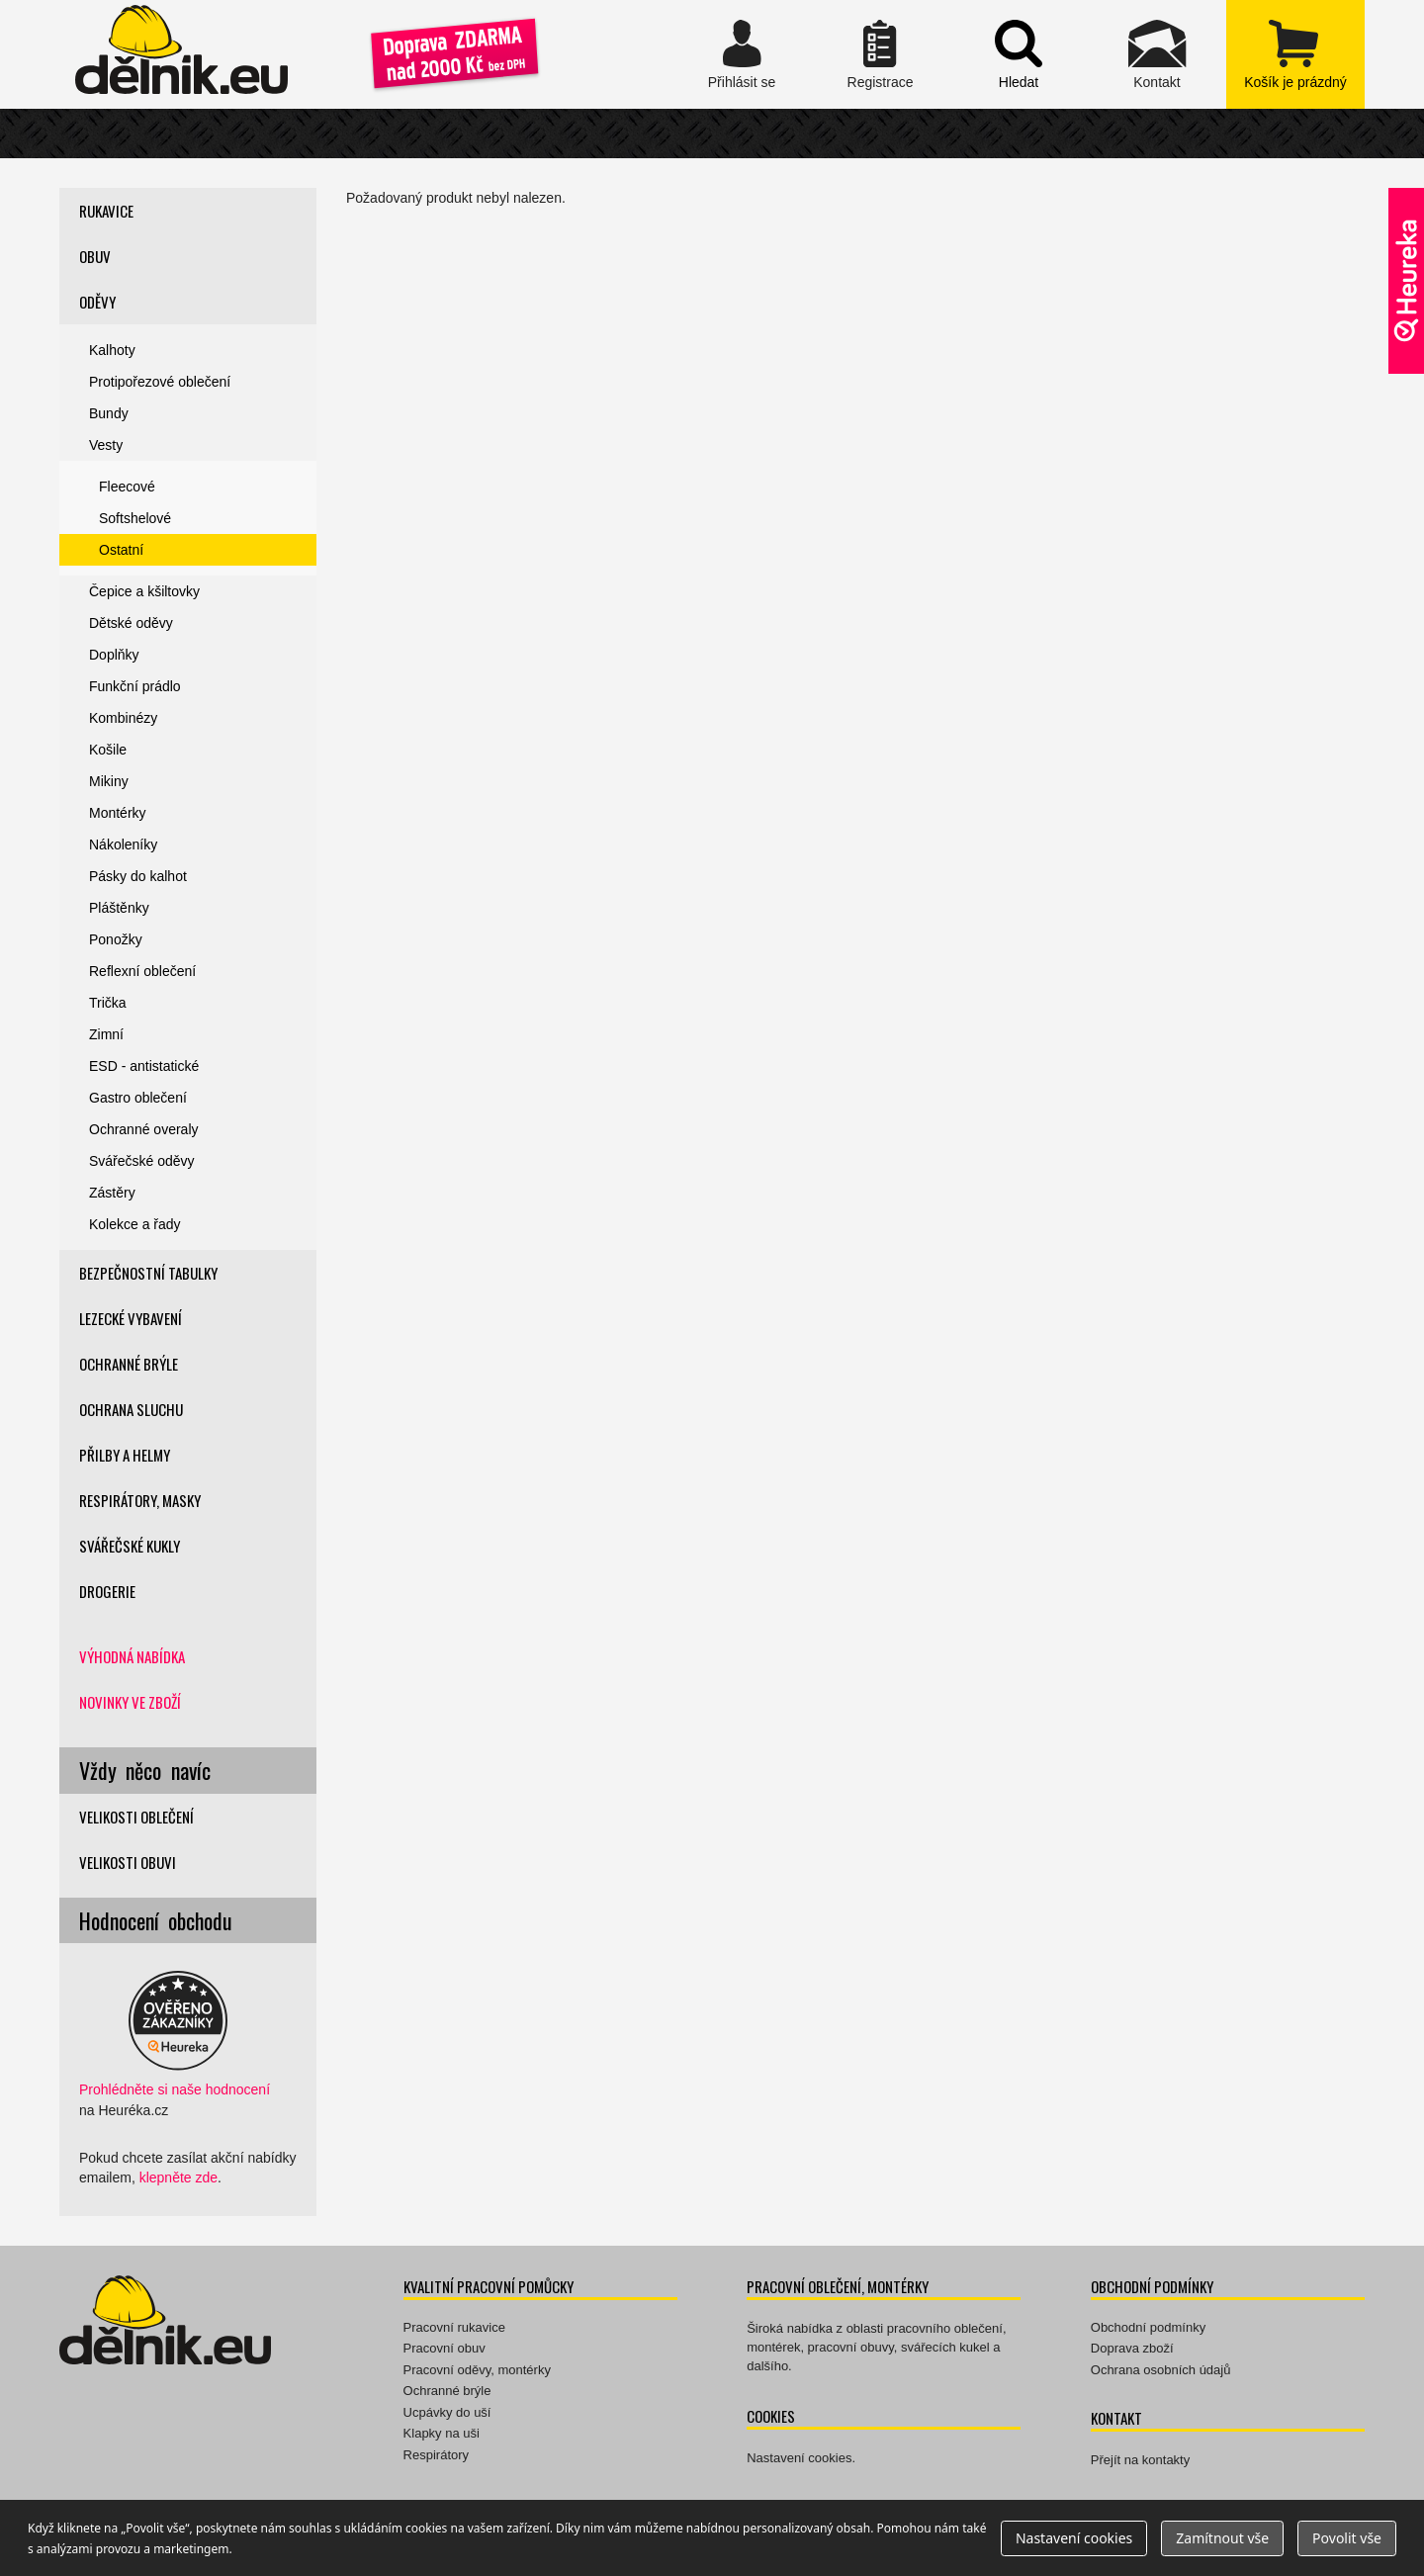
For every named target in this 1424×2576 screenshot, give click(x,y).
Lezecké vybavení (130, 1318)
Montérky (117, 813)
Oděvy (97, 301)
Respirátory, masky (140, 1500)
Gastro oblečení (138, 1098)
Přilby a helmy (124, 1455)
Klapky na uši (441, 2433)
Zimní (106, 1034)
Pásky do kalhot (138, 876)
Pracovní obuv (444, 2348)
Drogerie (107, 1591)
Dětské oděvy (131, 623)
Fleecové (127, 486)
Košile (108, 749)
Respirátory (436, 2454)
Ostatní (121, 550)
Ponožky (115, 939)
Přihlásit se (741, 54)
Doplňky (114, 655)
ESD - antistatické (144, 1066)
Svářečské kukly (129, 1545)
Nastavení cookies (799, 2457)
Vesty (106, 445)
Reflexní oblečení (142, 971)
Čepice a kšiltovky (144, 591)
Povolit (1346, 2538)
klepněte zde (178, 2177)
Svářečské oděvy (142, 1161)
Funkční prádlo (135, 686)
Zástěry (112, 1192)
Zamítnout (1222, 2538)
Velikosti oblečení (136, 1816)
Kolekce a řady (135, 1224)
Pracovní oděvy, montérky (477, 2369)
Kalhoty (112, 350)
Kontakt (1157, 54)
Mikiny (109, 781)
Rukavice (106, 211)
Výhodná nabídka (132, 1656)
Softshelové (135, 518)
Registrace (880, 54)
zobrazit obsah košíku (1295, 54)
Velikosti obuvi (127, 1862)
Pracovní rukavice (454, 2327)
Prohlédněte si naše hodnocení (174, 2089)
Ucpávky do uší (447, 2412)
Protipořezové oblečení (159, 382)
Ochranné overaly (144, 1129)
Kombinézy (123, 718)
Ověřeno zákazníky (1406, 281)
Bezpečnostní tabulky (148, 1273)
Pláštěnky (119, 908)
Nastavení (1074, 2538)
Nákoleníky (123, 844)
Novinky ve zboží (130, 1702)
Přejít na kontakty (1140, 2459)
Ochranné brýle (128, 1364)
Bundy (109, 413)
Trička (108, 1003)
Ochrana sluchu (131, 1409)
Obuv (95, 256)
